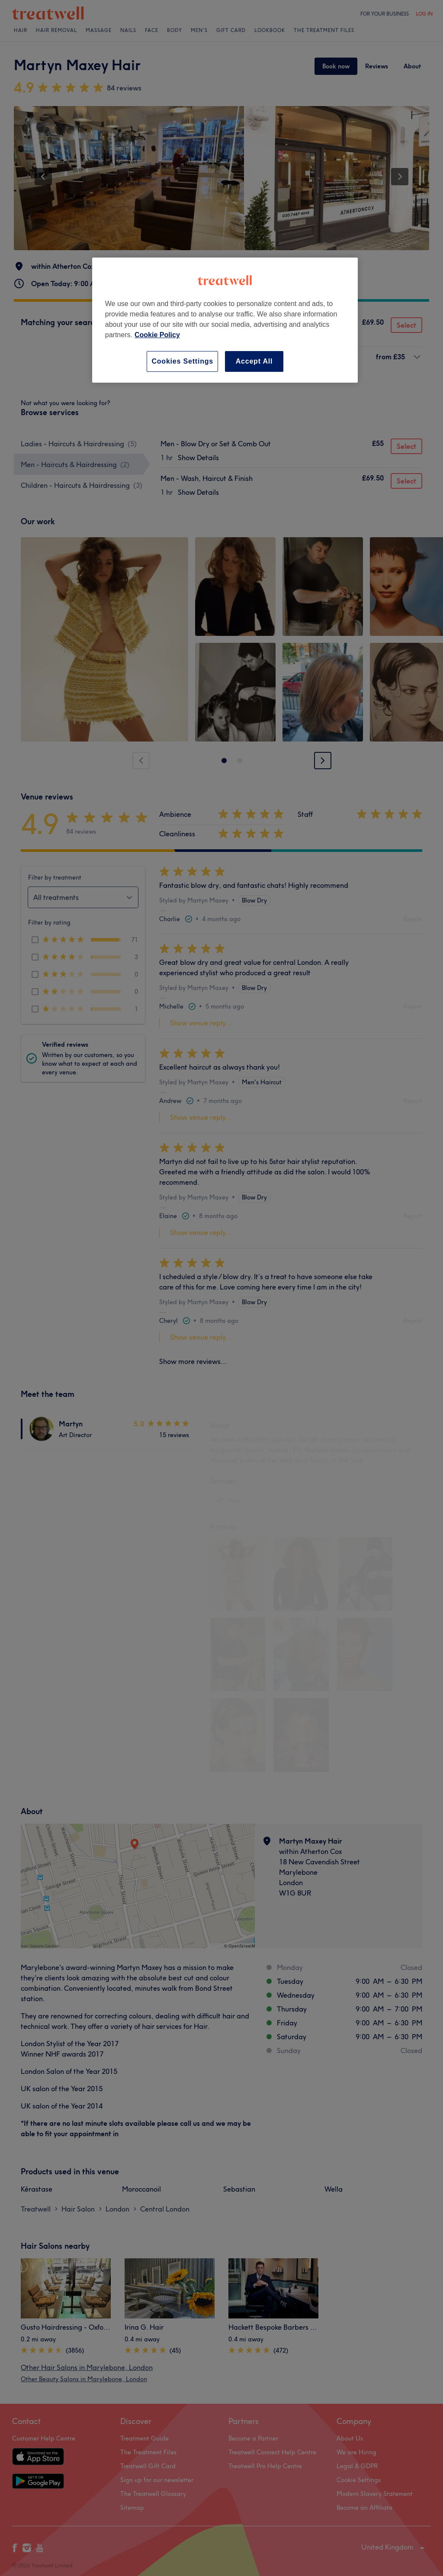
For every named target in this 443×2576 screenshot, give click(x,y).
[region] (225, 320)
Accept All (254, 361)
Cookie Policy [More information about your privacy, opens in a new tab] (157, 335)
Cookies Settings (182, 361)
